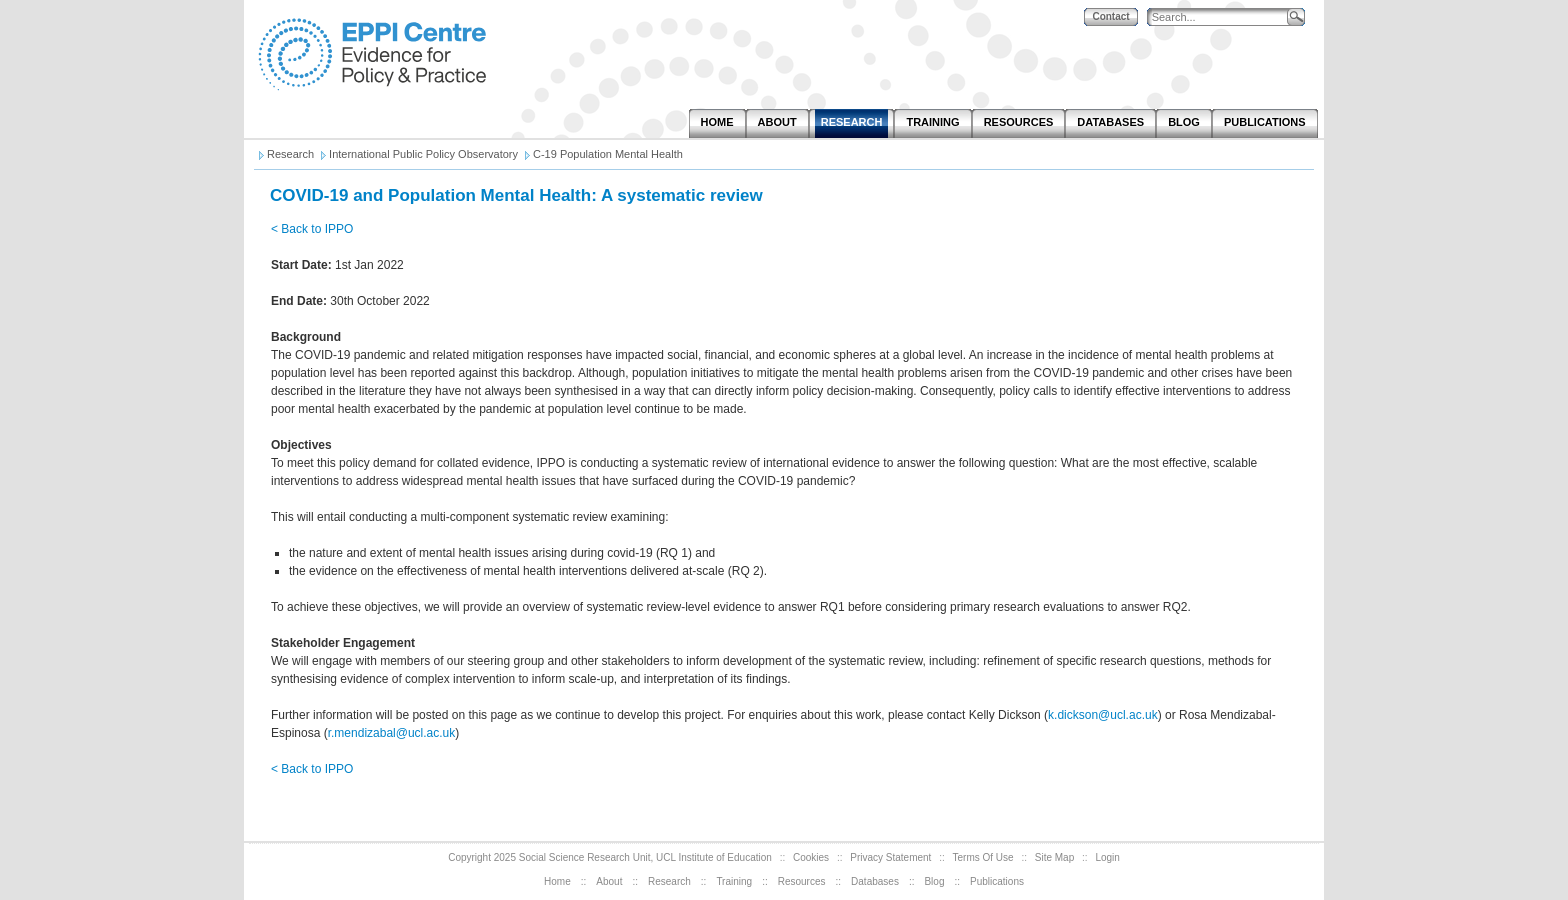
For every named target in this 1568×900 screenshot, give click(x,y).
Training (734, 881)
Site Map (1054, 857)
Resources (802, 881)
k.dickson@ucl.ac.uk (1103, 715)
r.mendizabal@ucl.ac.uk (392, 733)
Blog (934, 881)
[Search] (1222, 17)
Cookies (811, 857)
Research (669, 881)
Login (1107, 857)
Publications (997, 881)
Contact (1110, 16)
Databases (875, 881)
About (609, 881)
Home (557, 881)
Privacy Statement (890, 857)
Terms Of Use (983, 857)
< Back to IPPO (312, 229)
